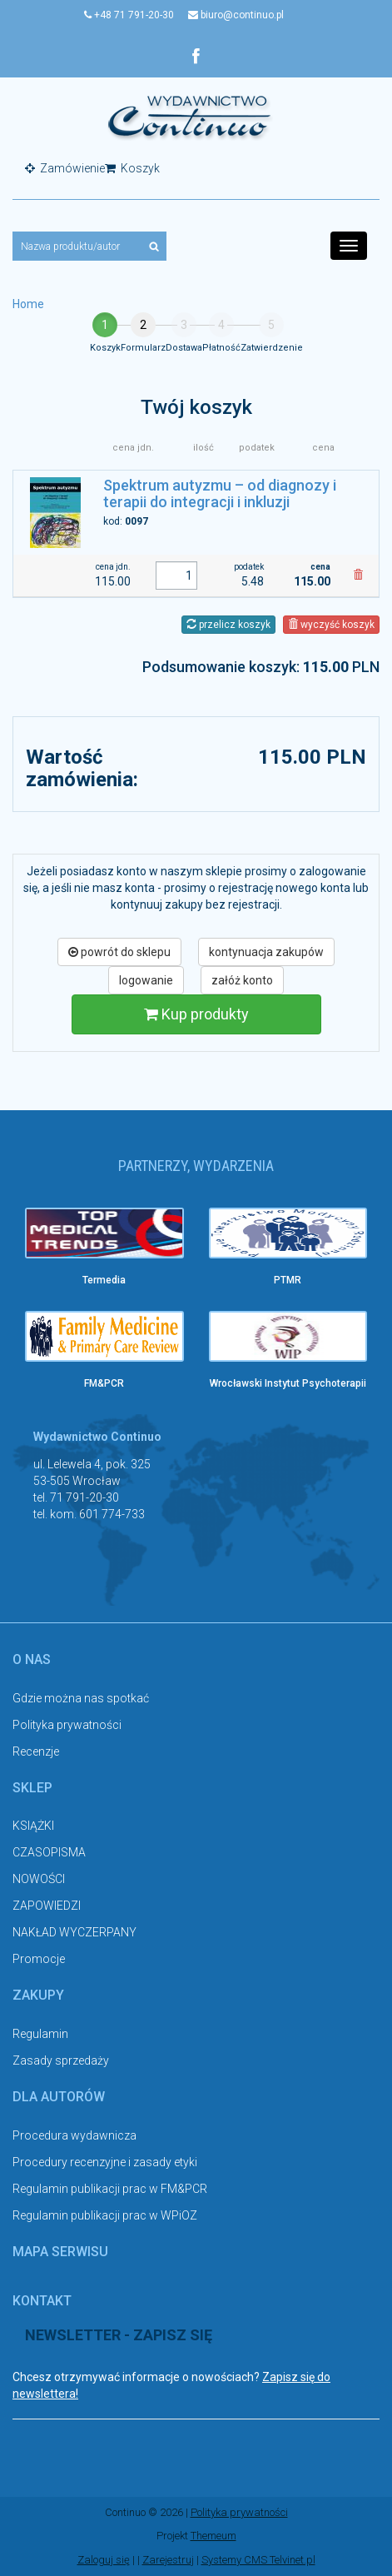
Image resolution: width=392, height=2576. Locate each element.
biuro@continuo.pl (236, 15)
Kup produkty (196, 1014)
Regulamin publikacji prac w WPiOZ (104, 2215)
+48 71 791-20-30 (129, 15)
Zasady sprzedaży (60, 2060)
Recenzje (35, 1751)
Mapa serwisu (60, 2252)
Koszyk (132, 168)
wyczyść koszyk (331, 624)
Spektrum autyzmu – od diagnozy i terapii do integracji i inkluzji (219, 493)
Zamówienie (65, 168)
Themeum (213, 2535)
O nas (31, 1659)
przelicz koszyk (228, 624)
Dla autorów (58, 2097)
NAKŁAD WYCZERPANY (74, 1932)
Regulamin (40, 2033)
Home (28, 304)
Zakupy (38, 1995)
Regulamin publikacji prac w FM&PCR (109, 2188)
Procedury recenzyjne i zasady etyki (104, 2162)
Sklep (32, 1788)
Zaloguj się (103, 2560)
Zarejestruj (168, 2560)
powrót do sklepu (119, 952)
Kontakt (42, 2301)
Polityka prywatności (67, 1724)
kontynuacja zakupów (266, 952)
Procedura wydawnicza (74, 2135)
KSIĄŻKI (33, 1825)
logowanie (146, 980)
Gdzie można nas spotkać (80, 1698)
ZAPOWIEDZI (46, 1905)
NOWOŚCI (38, 1879)
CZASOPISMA (49, 1852)
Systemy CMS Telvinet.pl (258, 2560)
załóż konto (242, 980)
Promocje (38, 1959)
